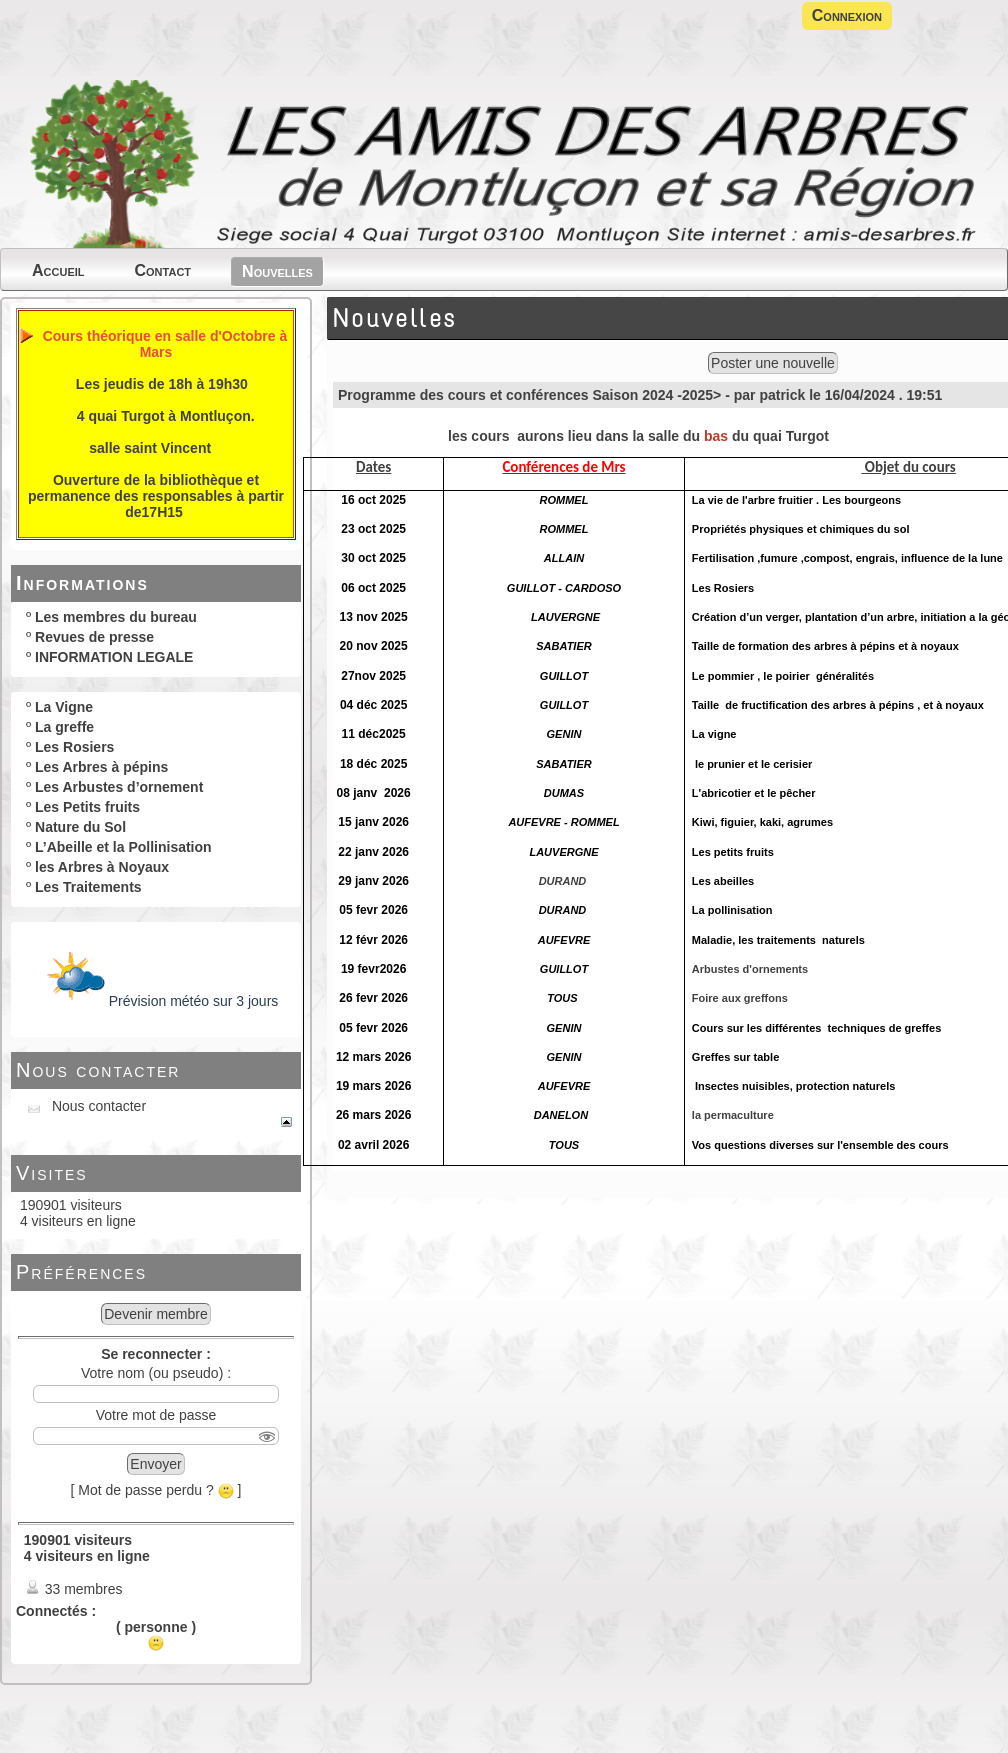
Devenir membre (155, 1314)
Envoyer (155, 1464)
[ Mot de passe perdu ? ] (156, 1490)
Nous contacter (98, 1070)
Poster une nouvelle (773, 363)
